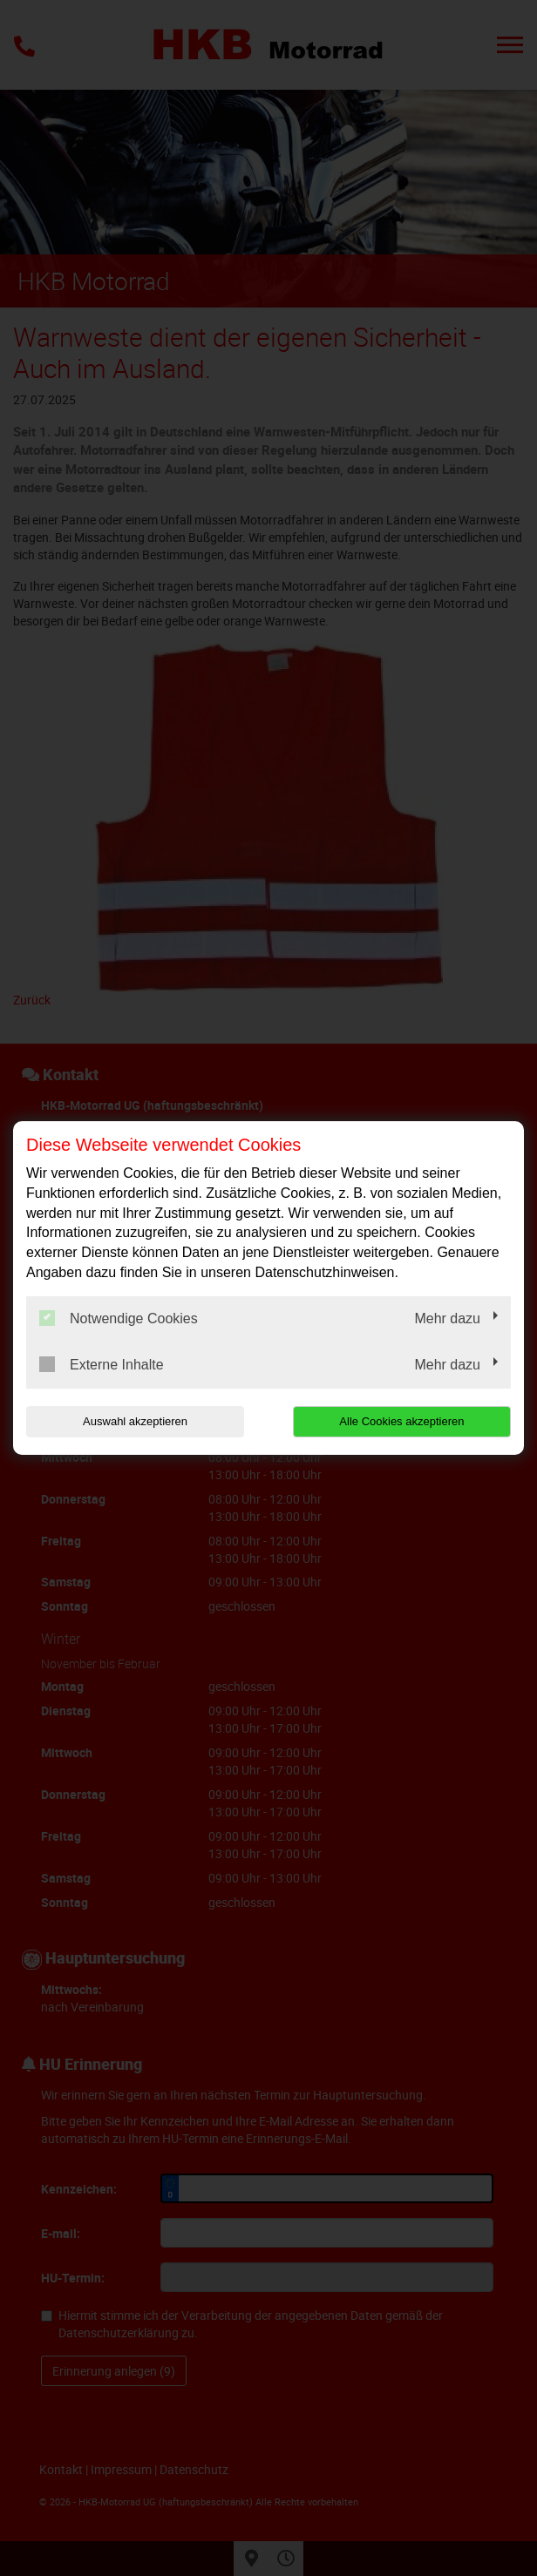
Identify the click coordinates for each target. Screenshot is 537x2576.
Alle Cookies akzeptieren (401, 1421)
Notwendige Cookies (118, 1318)
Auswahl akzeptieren (135, 1421)
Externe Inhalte (101, 1364)
